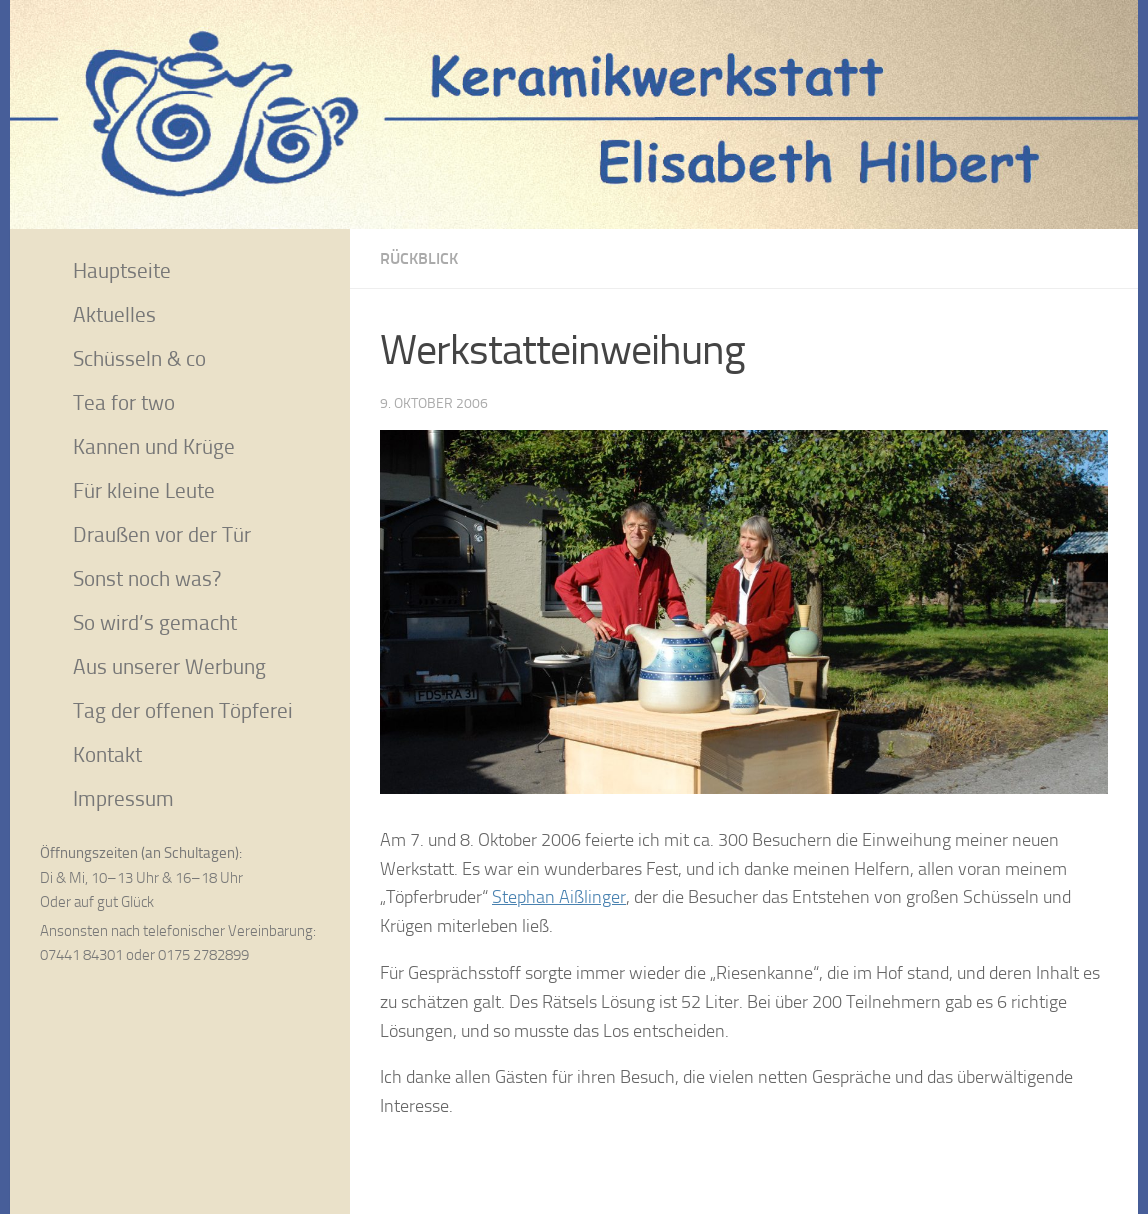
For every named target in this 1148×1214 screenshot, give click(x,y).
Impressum (123, 798)
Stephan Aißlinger (559, 897)
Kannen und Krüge (154, 446)
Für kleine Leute (144, 490)
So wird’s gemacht (155, 622)
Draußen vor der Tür (162, 534)
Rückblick (419, 258)
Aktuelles (114, 314)
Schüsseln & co (139, 358)
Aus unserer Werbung (169, 666)
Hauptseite (122, 270)
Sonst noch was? (147, 578)
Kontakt (107, 754)
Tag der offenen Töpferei (183, 710)
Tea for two (124, 402)
